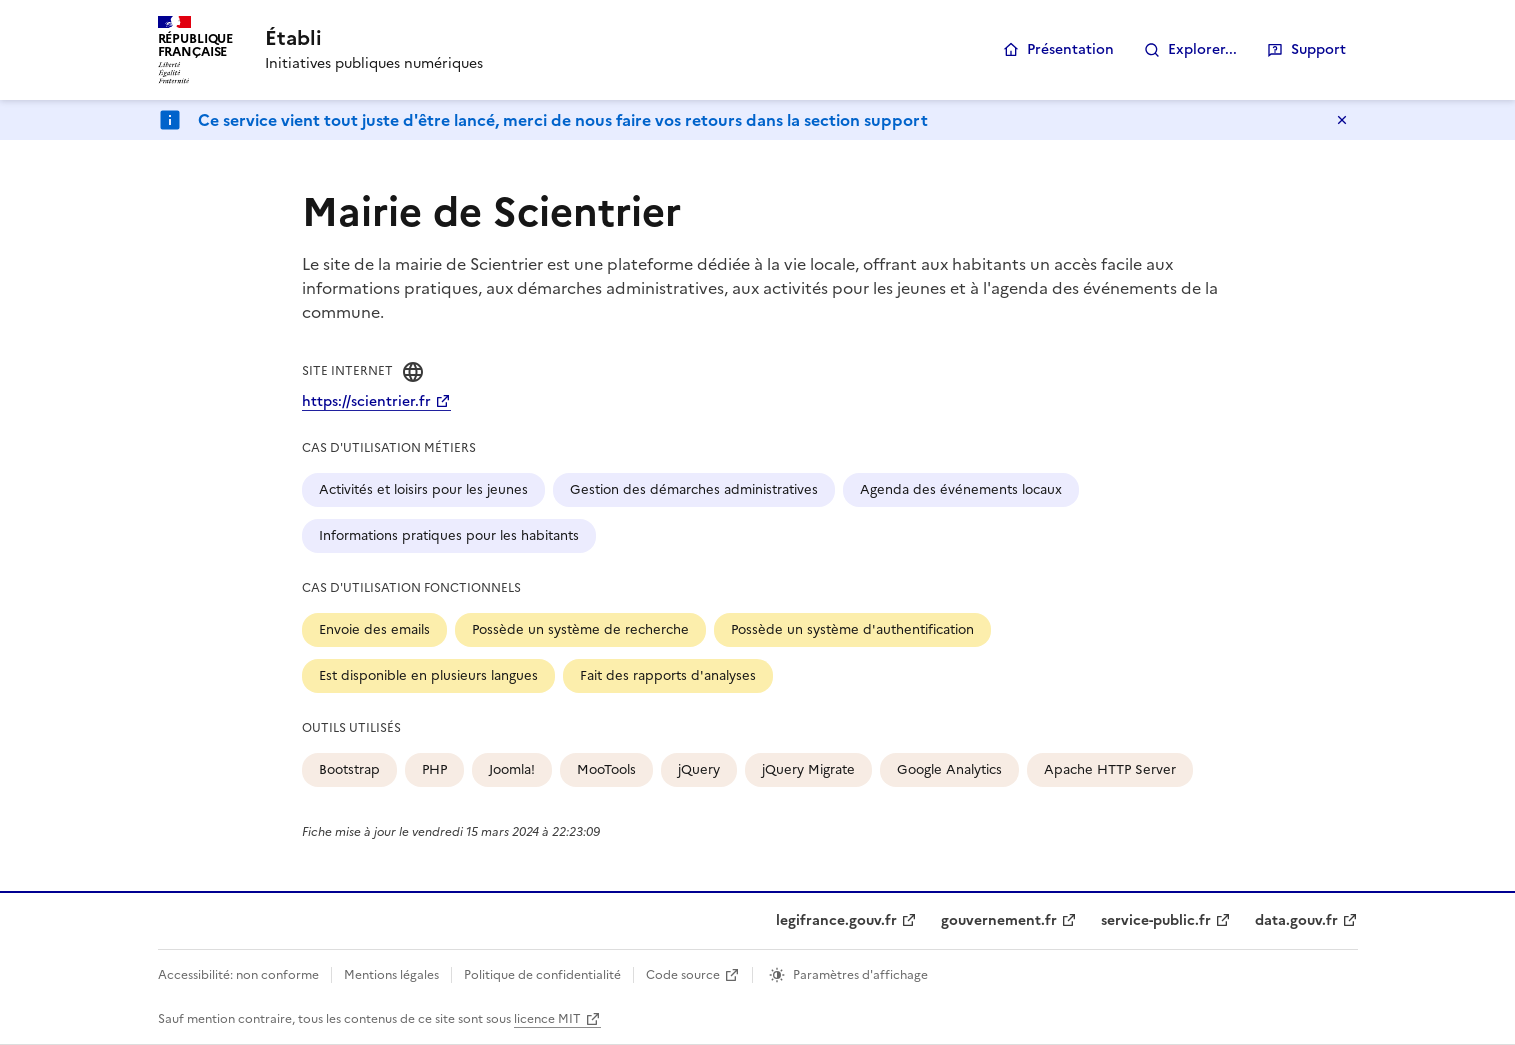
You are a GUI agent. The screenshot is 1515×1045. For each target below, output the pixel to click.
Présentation (1070, 49)
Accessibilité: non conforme (238, 975)
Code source (683, 975)
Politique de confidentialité (542, 975)
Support (1318, 49)
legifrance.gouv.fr (836, 920)
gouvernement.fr (999, 920)
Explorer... (1202, 49)
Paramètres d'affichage (860, 975)
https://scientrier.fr (366, 401)
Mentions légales (391, 975)
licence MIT (547, 1019)
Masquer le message (1342, 120)
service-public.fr (1156, 920)
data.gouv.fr (1296, 920)
